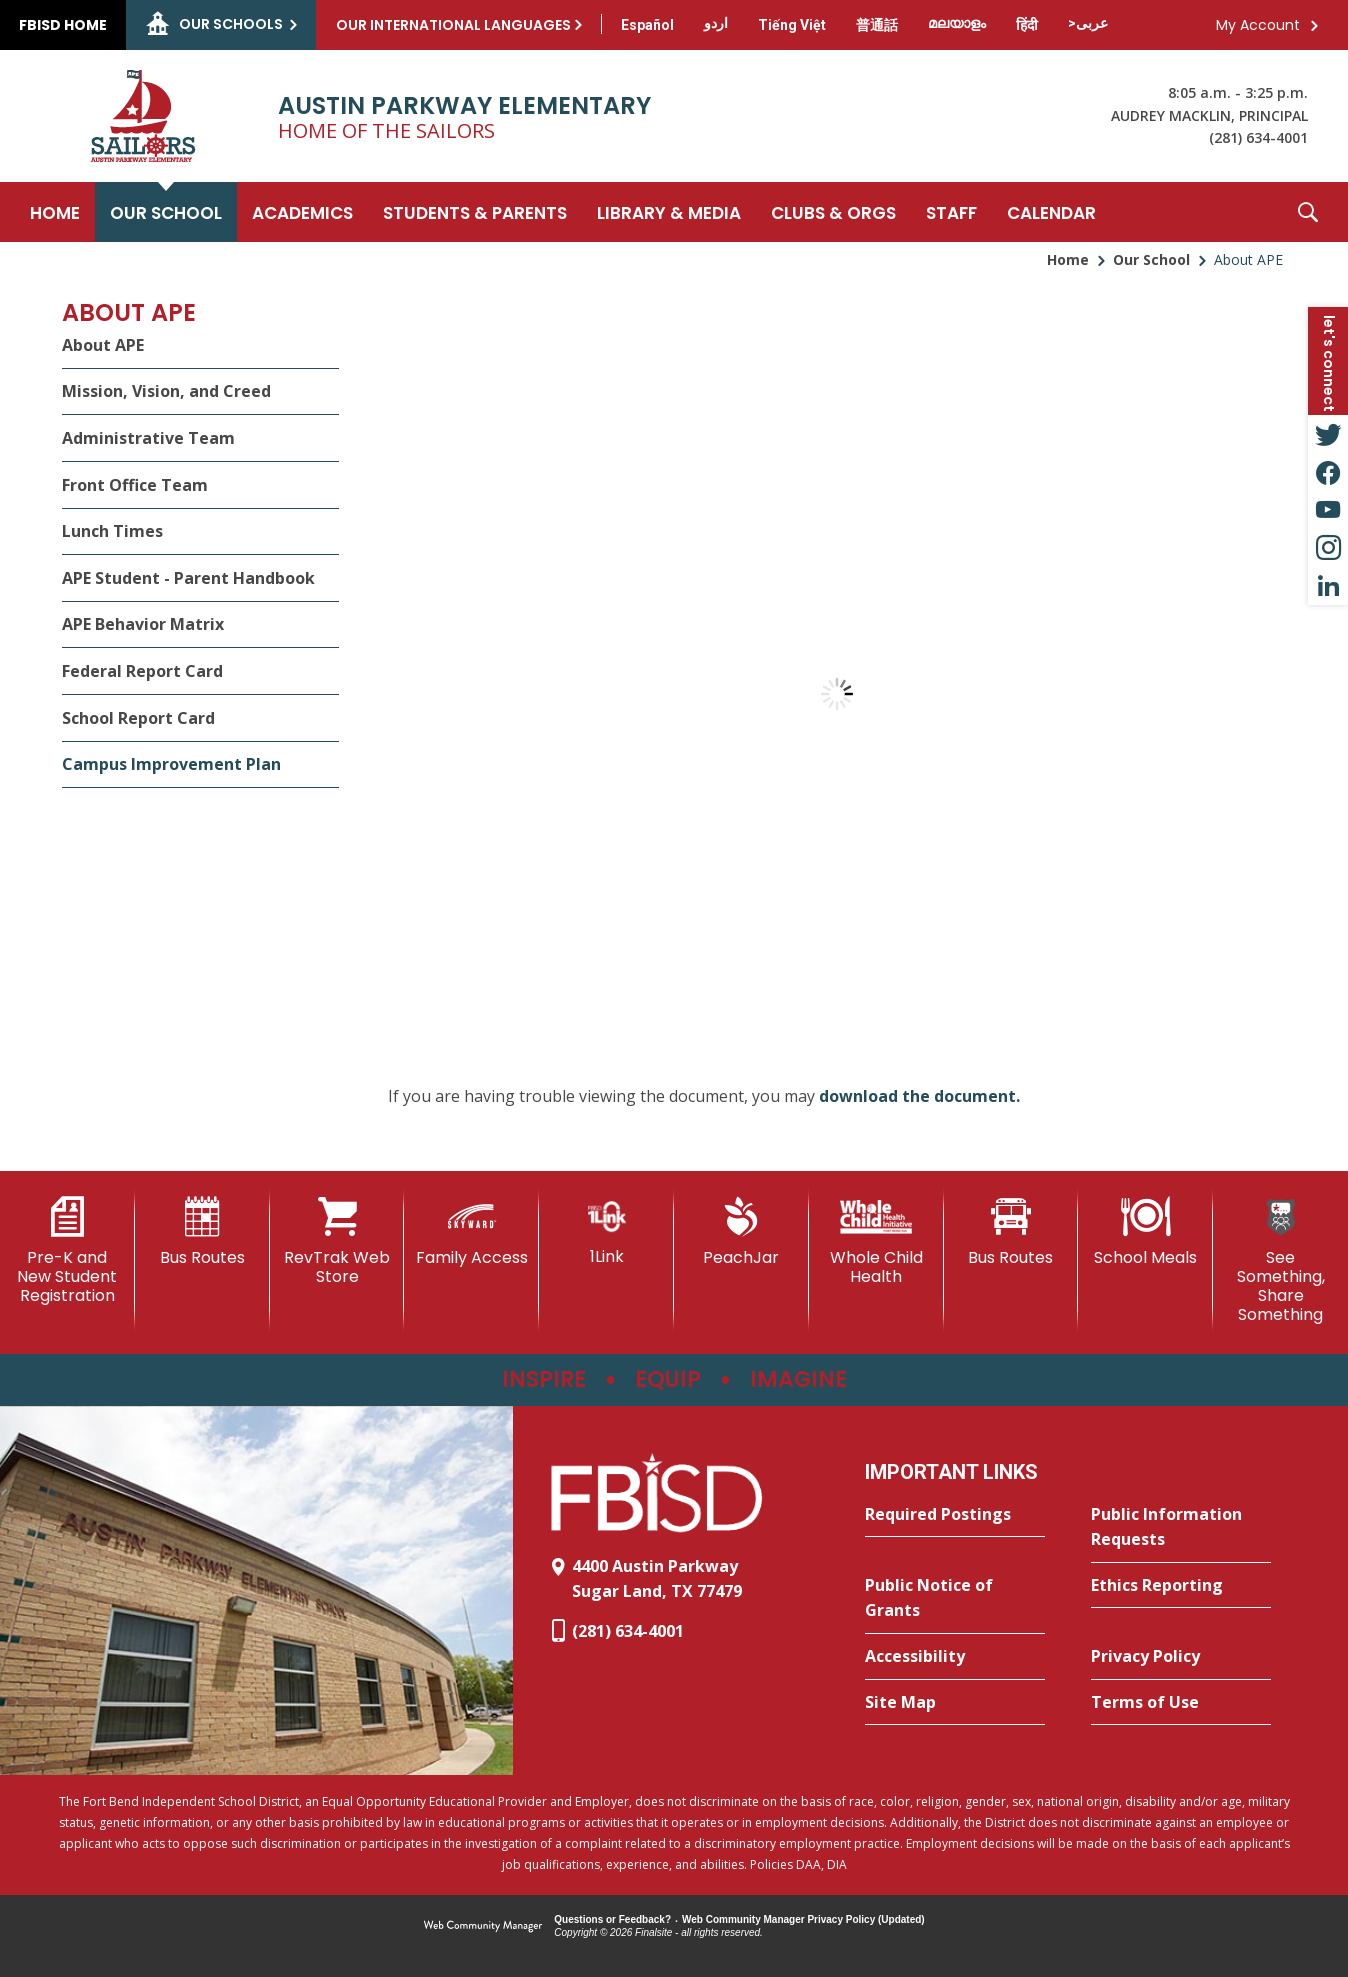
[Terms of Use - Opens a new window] (1181, 1703)
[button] (1308, 212)
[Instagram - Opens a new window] (1328, 548)
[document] (837, 694)
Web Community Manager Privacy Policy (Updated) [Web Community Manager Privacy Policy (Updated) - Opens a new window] (803, 1919)
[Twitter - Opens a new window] (1328, 434)
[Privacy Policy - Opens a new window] (1181, 1657)
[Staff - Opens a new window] (951, 212)
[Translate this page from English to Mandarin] (877, 25)
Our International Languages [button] (453, 25)
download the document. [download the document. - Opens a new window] (919, 1096)
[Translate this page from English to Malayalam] (957, 23)
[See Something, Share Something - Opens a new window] (1280, 1261)
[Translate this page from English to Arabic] (1088, 23)
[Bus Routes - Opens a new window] (1011, 1232)
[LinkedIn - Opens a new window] (1328, 586)
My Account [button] (1258, 25)
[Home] (55, 212)
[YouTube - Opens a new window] (1328, 510)
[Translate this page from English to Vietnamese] (792, 25)
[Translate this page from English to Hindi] (1027, 25)
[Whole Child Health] (876, 1241)
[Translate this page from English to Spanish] (647, 25)
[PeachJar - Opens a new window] (741, 1232)
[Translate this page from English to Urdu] (716, 23)
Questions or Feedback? (612, 1919)
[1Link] (606, 1231)
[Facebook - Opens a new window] (1328, 472)
